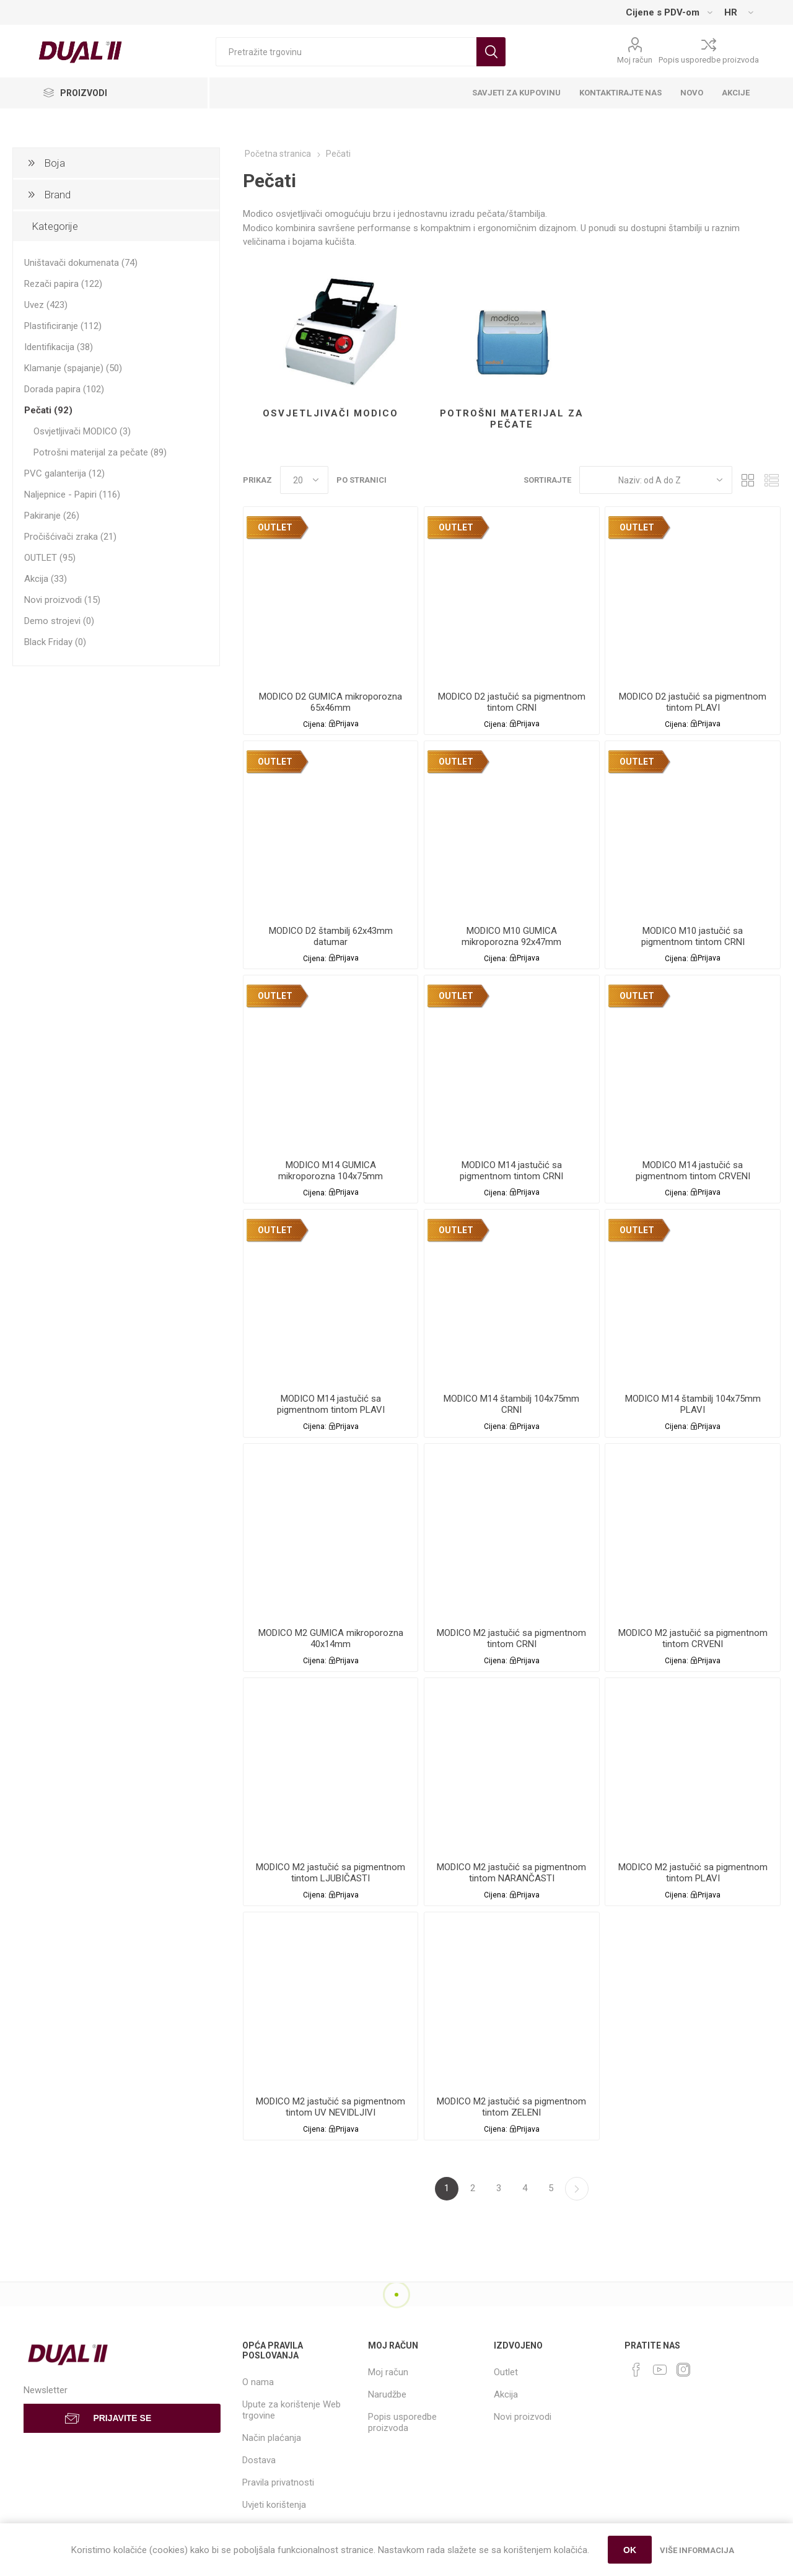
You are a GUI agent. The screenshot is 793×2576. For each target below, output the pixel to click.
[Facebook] (636, 2370)
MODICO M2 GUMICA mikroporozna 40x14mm (330, 1638)
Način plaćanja (271, 2437)
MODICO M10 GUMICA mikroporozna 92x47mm (511, 936)
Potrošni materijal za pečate (512, 419)
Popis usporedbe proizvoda (709, 59)
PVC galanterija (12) (64, 473)
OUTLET (275, 527)
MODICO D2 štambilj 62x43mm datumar (331, 936)
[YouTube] (660, 2370)
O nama (258, 2382)
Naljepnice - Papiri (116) (72, 494)
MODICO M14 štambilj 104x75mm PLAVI (693, 1404)
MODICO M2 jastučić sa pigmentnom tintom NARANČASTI (511, 1873)
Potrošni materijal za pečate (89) (100, 452)
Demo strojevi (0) (59, 620)
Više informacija (697, 2550)
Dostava (259, 2460)
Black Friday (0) (55, 642)
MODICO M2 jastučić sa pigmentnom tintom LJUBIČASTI (330, 1873)
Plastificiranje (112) (63, 326)
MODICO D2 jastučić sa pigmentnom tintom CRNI (511, 702)
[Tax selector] (669, 12)
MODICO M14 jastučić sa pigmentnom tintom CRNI (511, 1170)
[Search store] (346, 51)
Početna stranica (278, 154)
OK (629, 2550)
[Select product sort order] (655, 480)
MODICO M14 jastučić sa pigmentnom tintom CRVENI (693, 1170)
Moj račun (634, 59)
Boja (54, 163)
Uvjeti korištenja (274, 2504)
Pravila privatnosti (278, 2482)
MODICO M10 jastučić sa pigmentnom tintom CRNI (693, 936)
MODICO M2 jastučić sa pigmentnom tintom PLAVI (693, 1873)
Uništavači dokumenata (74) (81, 262)
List (771, 480)
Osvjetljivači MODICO (330, 413)
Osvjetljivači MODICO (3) (82, 431)
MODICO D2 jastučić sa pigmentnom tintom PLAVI (692, 702)
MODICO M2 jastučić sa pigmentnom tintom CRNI (511, 1638)
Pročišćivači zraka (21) (70, 536)
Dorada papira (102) (64, 389)
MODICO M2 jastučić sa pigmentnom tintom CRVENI (693, 1638)
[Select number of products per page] (304, 480)
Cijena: (314, 723)
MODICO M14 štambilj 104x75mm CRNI (511, 1404)
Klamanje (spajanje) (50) (73, 368)
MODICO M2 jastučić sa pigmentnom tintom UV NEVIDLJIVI (330, 2107)
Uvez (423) (46, 304)
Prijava (347, 723)
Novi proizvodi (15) (62, 599)
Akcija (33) (45, 578)
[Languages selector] (738, 12)
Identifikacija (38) (58, 347)
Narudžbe (387, 2394)
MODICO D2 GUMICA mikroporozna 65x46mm (330, 702)
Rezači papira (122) (63, 283)
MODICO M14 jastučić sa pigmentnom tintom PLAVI (331, 1404)
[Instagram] (683, 2370)
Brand (57, 194)
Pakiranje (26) (51, 515)
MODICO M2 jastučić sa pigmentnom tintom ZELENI (511, 2107)
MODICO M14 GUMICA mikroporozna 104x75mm (330, 1170)
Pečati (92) (48, 410)
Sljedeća (577, 2188)
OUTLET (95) (50, 557)
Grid (747, 480)
